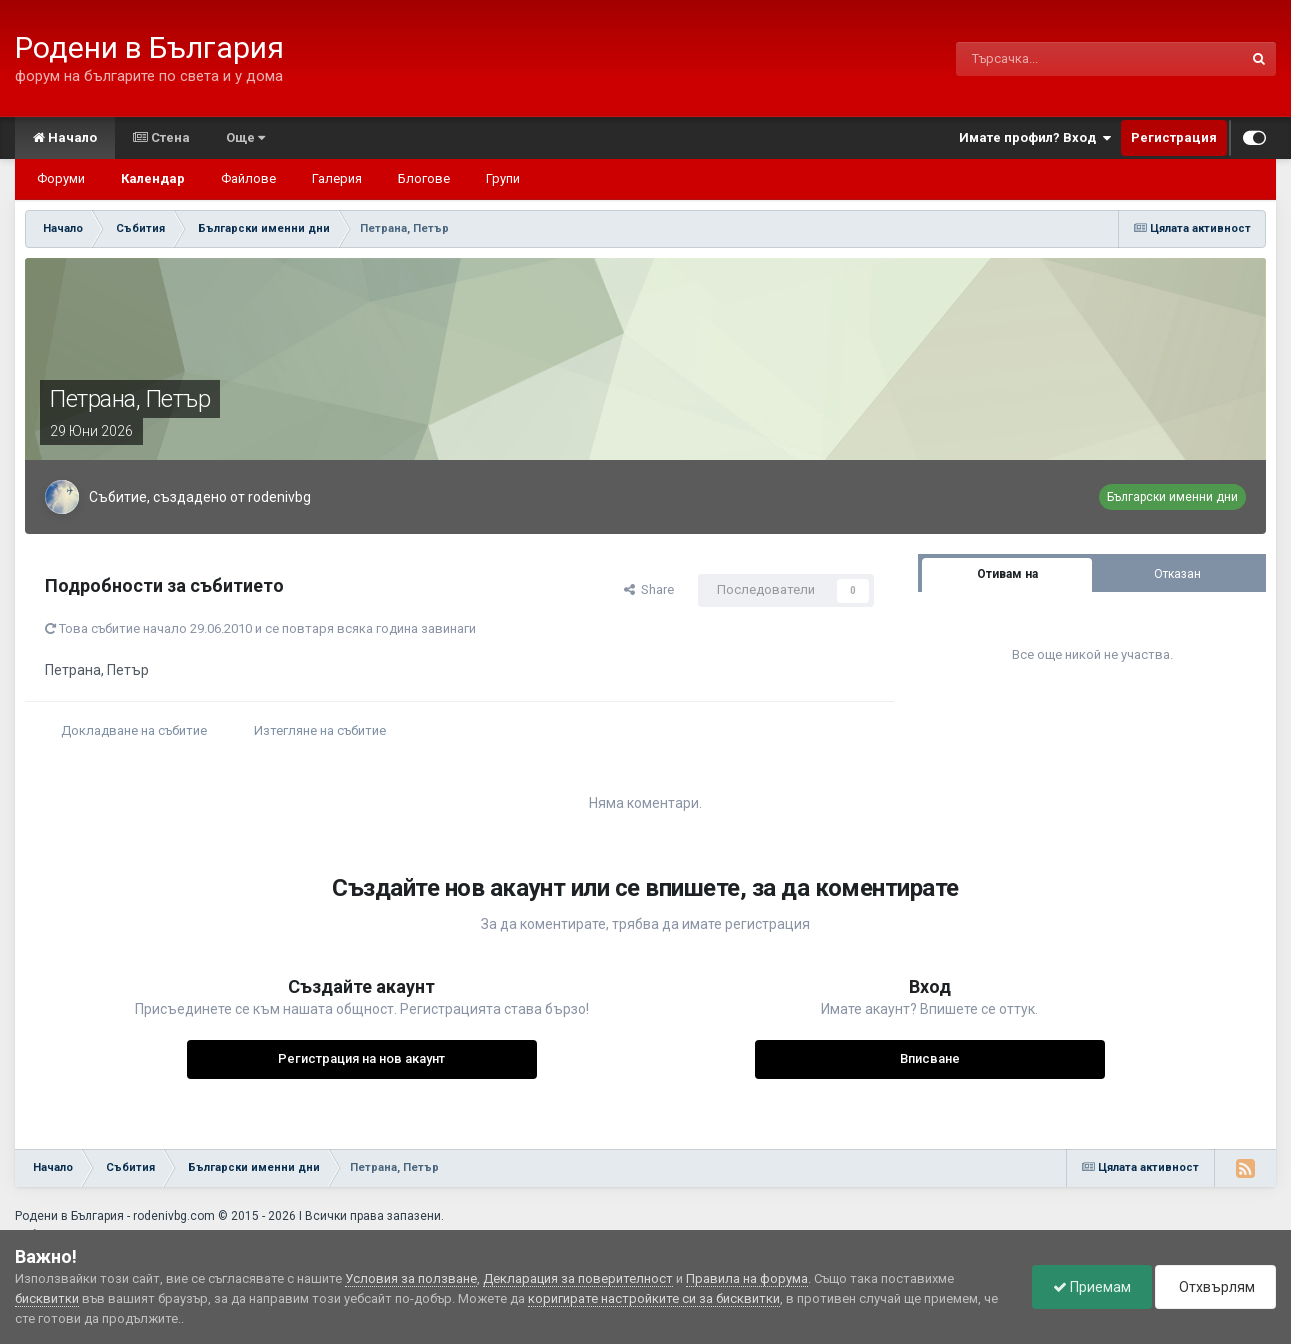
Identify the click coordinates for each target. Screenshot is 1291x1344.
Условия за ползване (411, 1278)
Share (649, 589)
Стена (161, 137)
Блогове (424, 178)
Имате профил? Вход (1035, 138)
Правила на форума (747, 1278)
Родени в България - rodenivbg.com (115, 1216)
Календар (153, 178)
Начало (65, 137)
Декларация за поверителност (578, 1278)
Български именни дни (1172, 497)
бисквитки (47, 1298)
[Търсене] (1041, 59)
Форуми (61, 178)
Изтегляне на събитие (320, 730)
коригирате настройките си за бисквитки (654, 1298)
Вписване (930, 1058)
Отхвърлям (1215, 1287)
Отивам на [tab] (1007, 574)
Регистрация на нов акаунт (361, 1058)
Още (245, 137)
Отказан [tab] (1177, 574)
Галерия (337, 178)
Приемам (1092, 1287)
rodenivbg (279, 497)
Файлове (248, 178)
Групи (503, 178)
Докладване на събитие (134, 730)
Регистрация (1174, 137)
